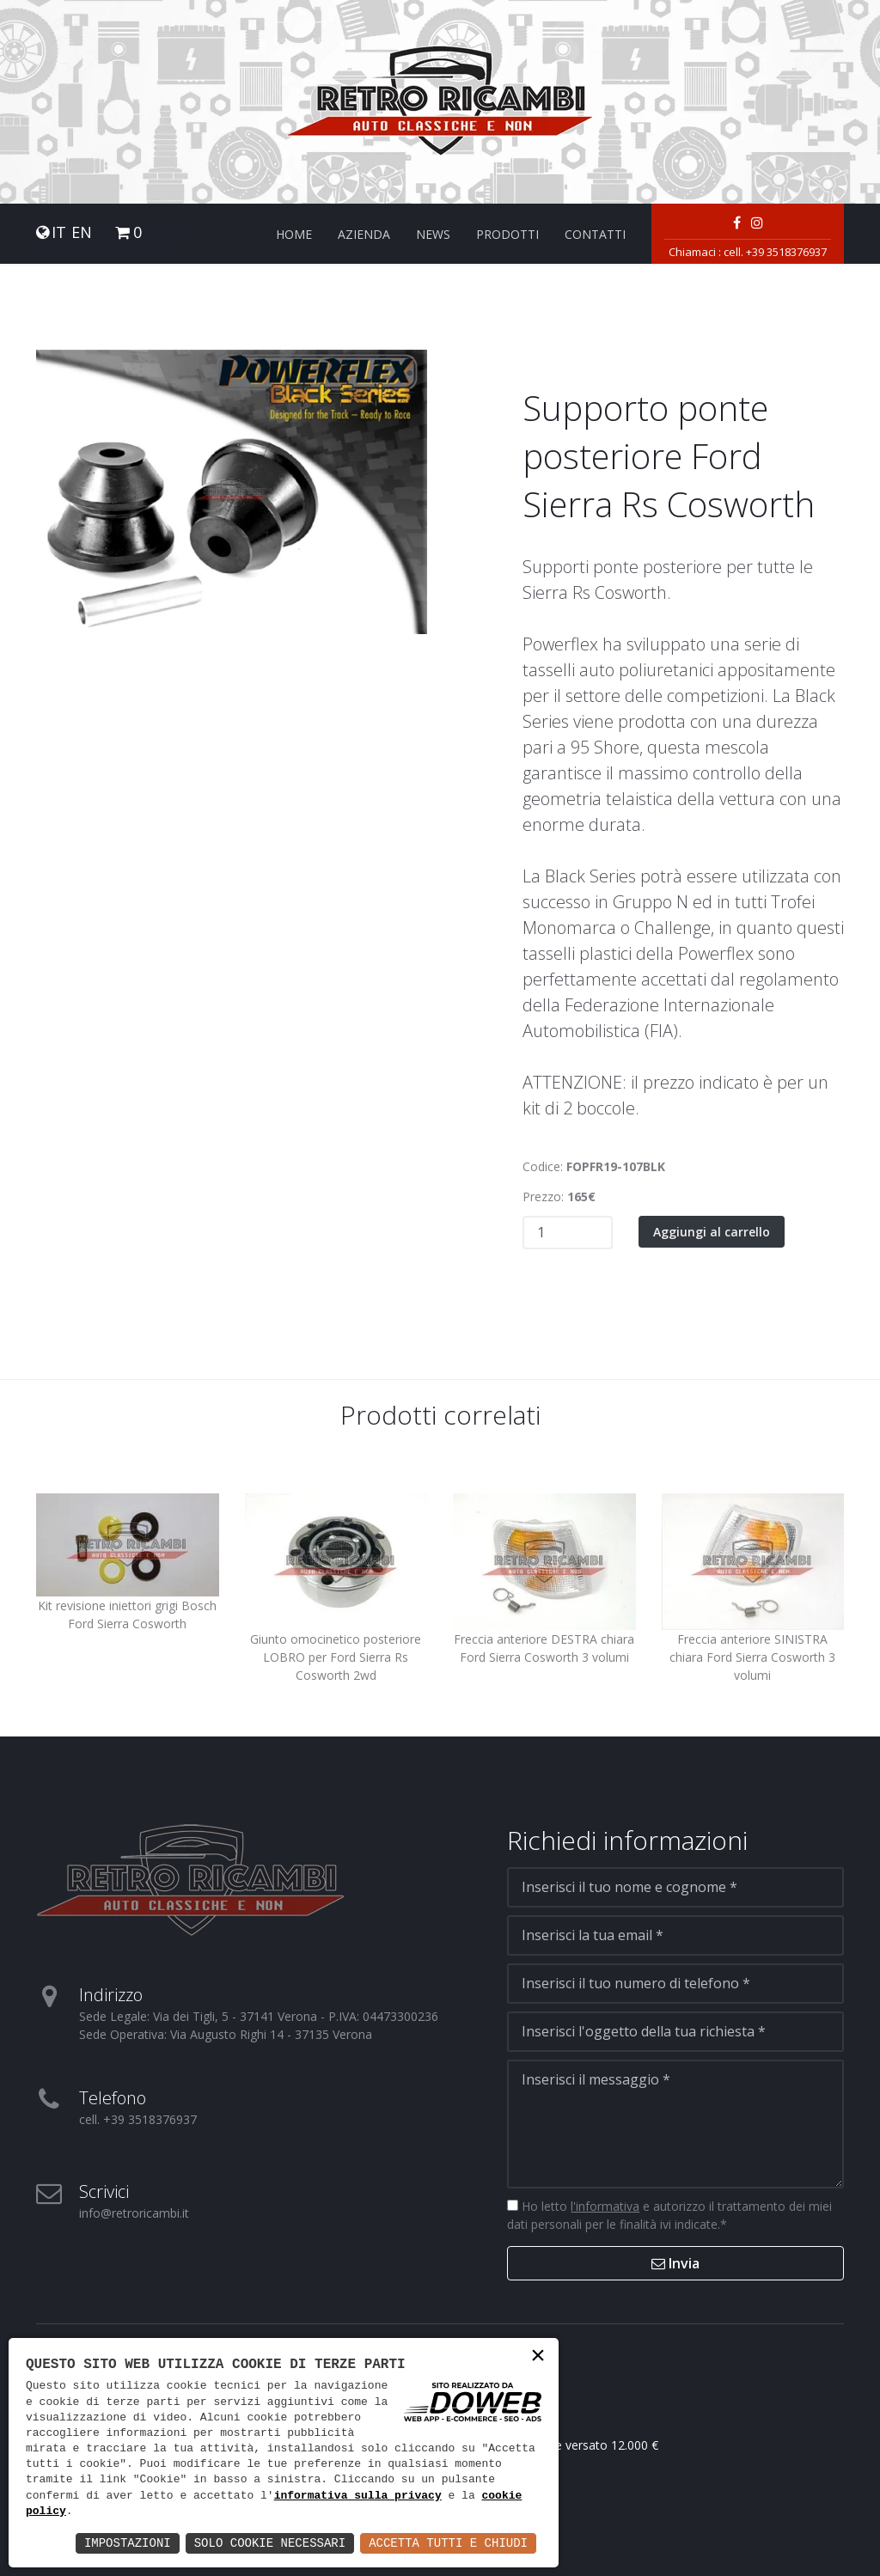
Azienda (364, 234)
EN (81, 232)
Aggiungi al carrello (711, 1232)
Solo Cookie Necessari (269, 2543)
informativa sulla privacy (358, 2496)
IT (59, 232)
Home (294, 234)
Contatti (595, 234)
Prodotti (507, 234)
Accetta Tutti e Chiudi (448, 2543)
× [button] (538, 2357)
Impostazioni (127, 2543)
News (433, 234)
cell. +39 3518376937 (775, 251)
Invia (675, 2263)
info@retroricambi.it (134, 2213)
